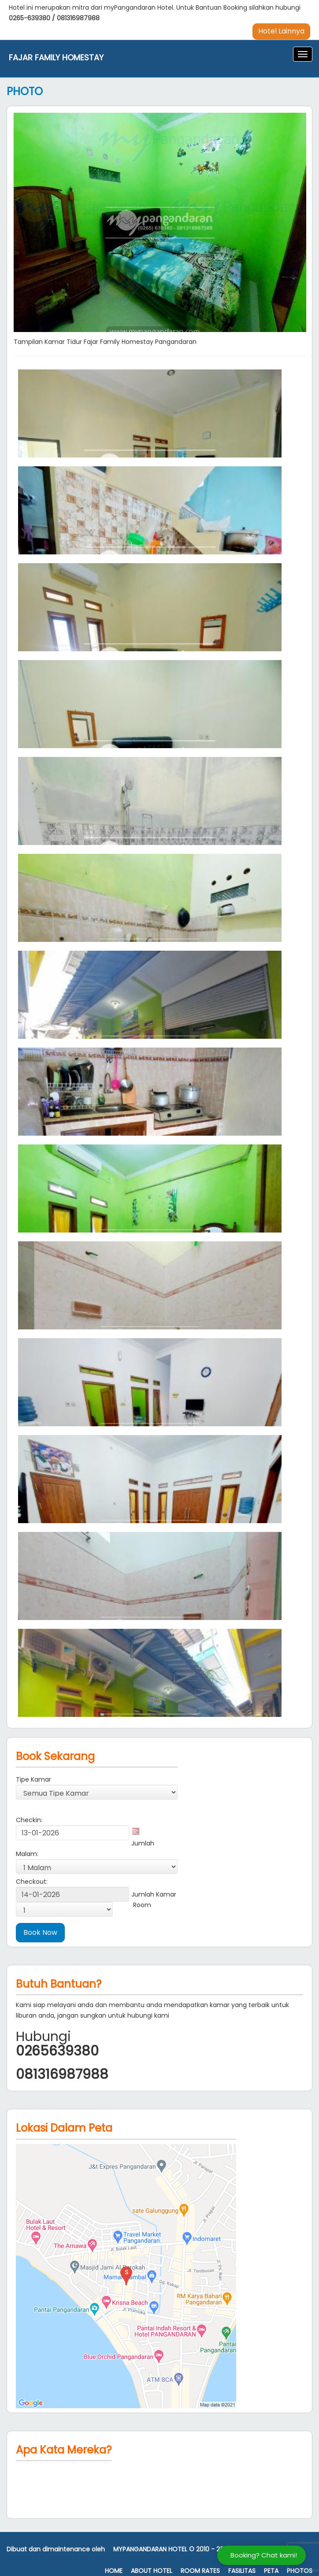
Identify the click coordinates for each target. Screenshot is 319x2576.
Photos (299, 2571)
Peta (271, 2571)
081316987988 (78, 18)
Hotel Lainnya (281, 31)
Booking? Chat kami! (263, 2555)
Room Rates (200, 2571)
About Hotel (151, 2571)
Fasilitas (242, 2571)
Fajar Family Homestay (56, 57)
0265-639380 (30, 18)
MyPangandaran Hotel (150, 2549)
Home (113, 2571)
